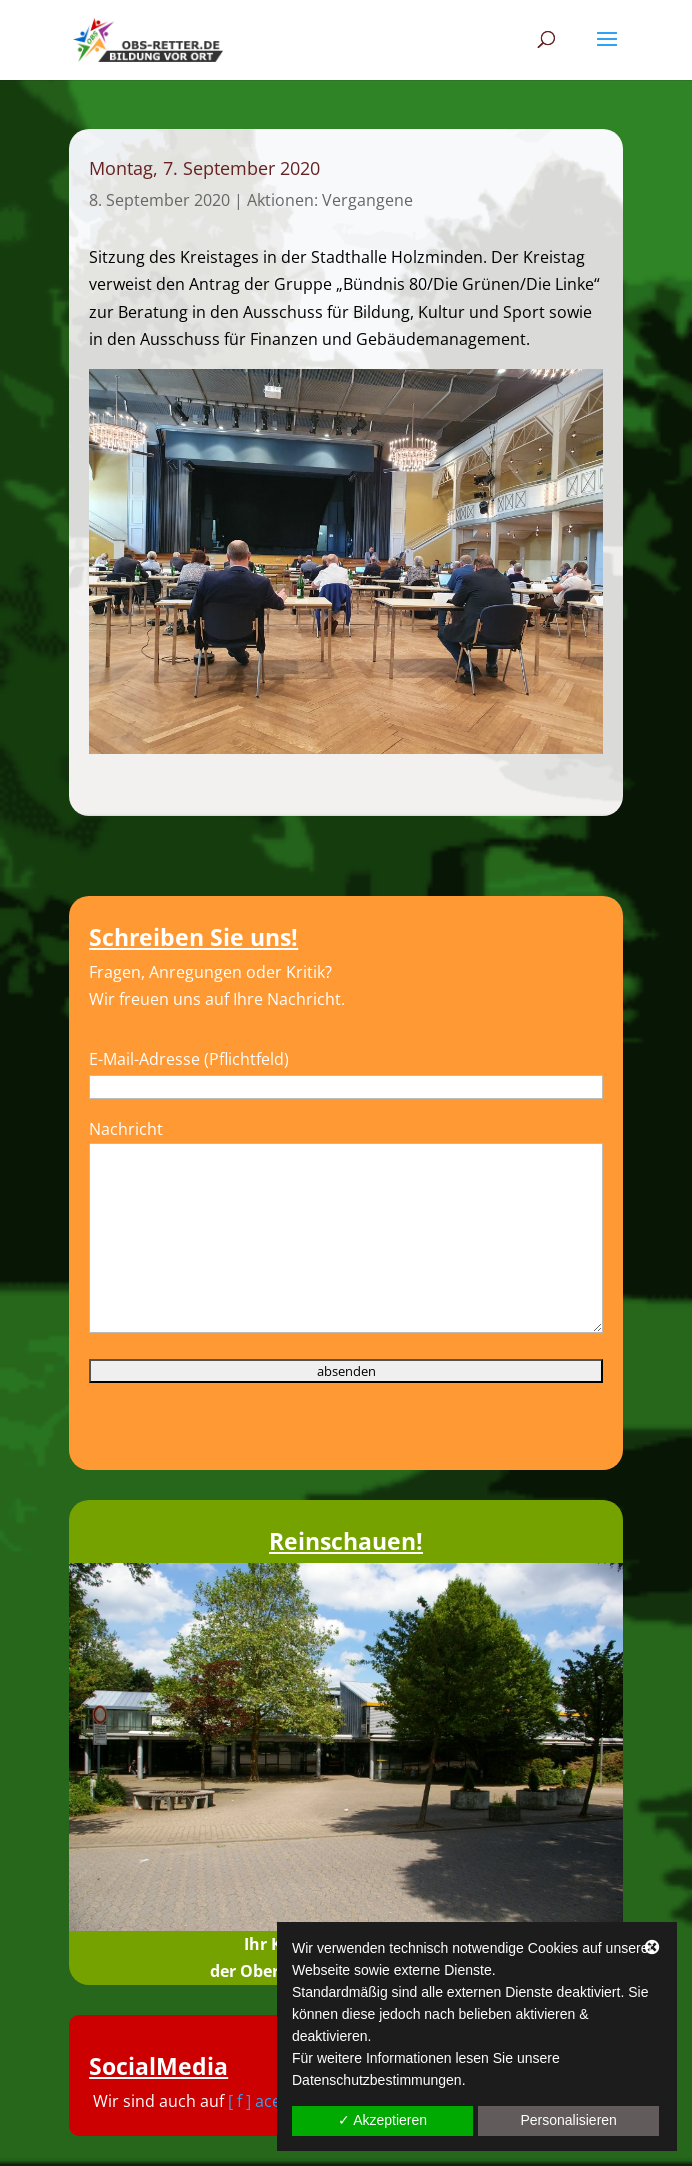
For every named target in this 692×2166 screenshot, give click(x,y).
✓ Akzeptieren (382, 2120)
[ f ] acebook (273, 2101)
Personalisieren (568, 2120)
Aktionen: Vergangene (330, 200)
